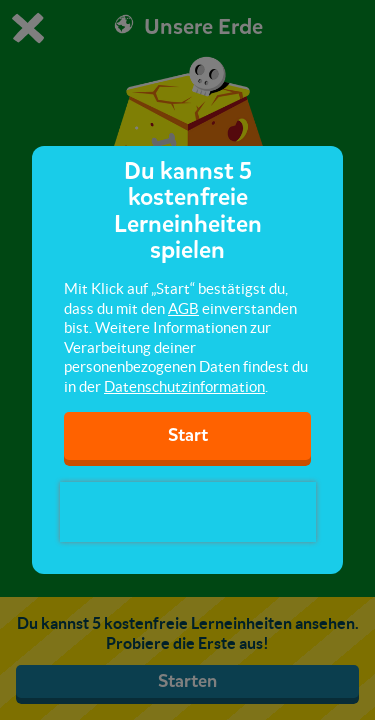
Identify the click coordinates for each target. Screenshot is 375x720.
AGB (183, 308)
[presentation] (188, 512)
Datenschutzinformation (184, 386)
